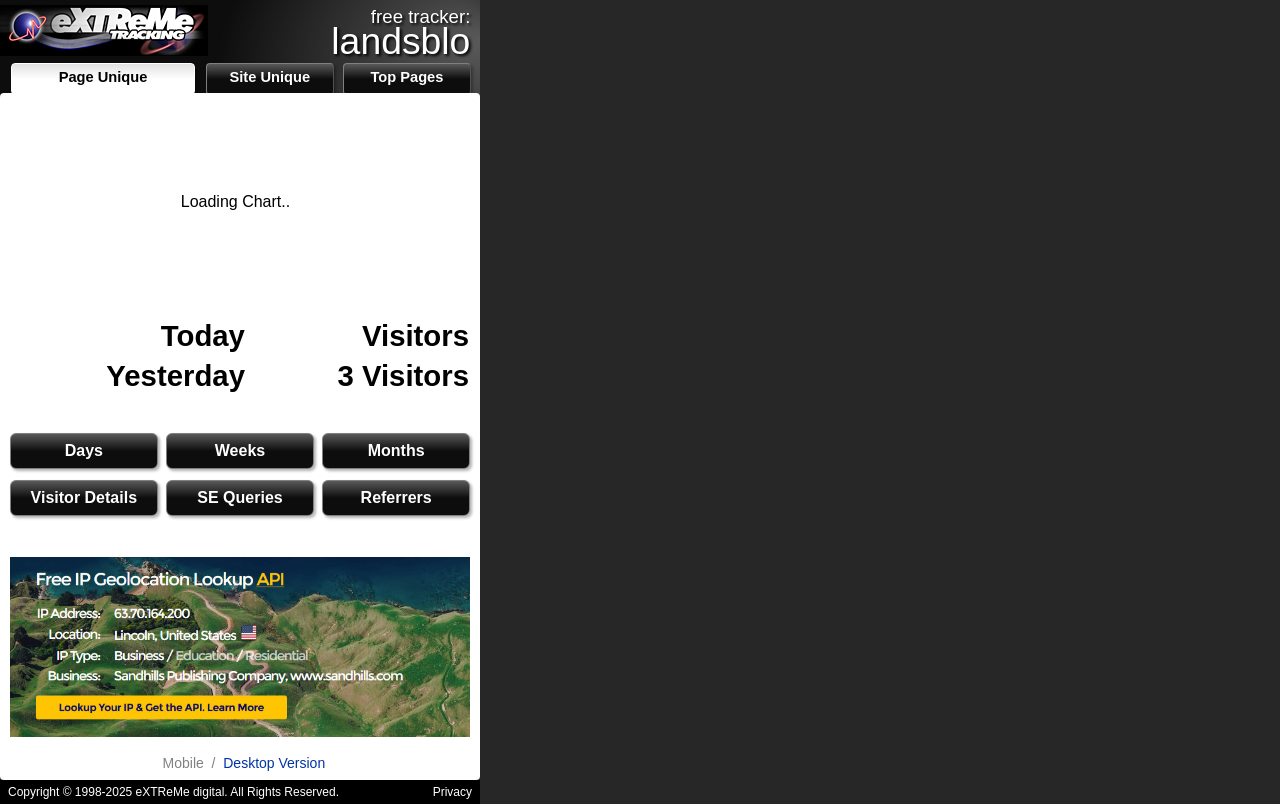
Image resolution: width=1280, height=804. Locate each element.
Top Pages (406, 77)
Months (396, 450)
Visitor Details (84, 497)
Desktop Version (274, 763)
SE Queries (239, 497)
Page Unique (103, 77)
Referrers (396, 497)
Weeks (240, 450)
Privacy (452, 792)
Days (84, 450)
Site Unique (269, 77)
